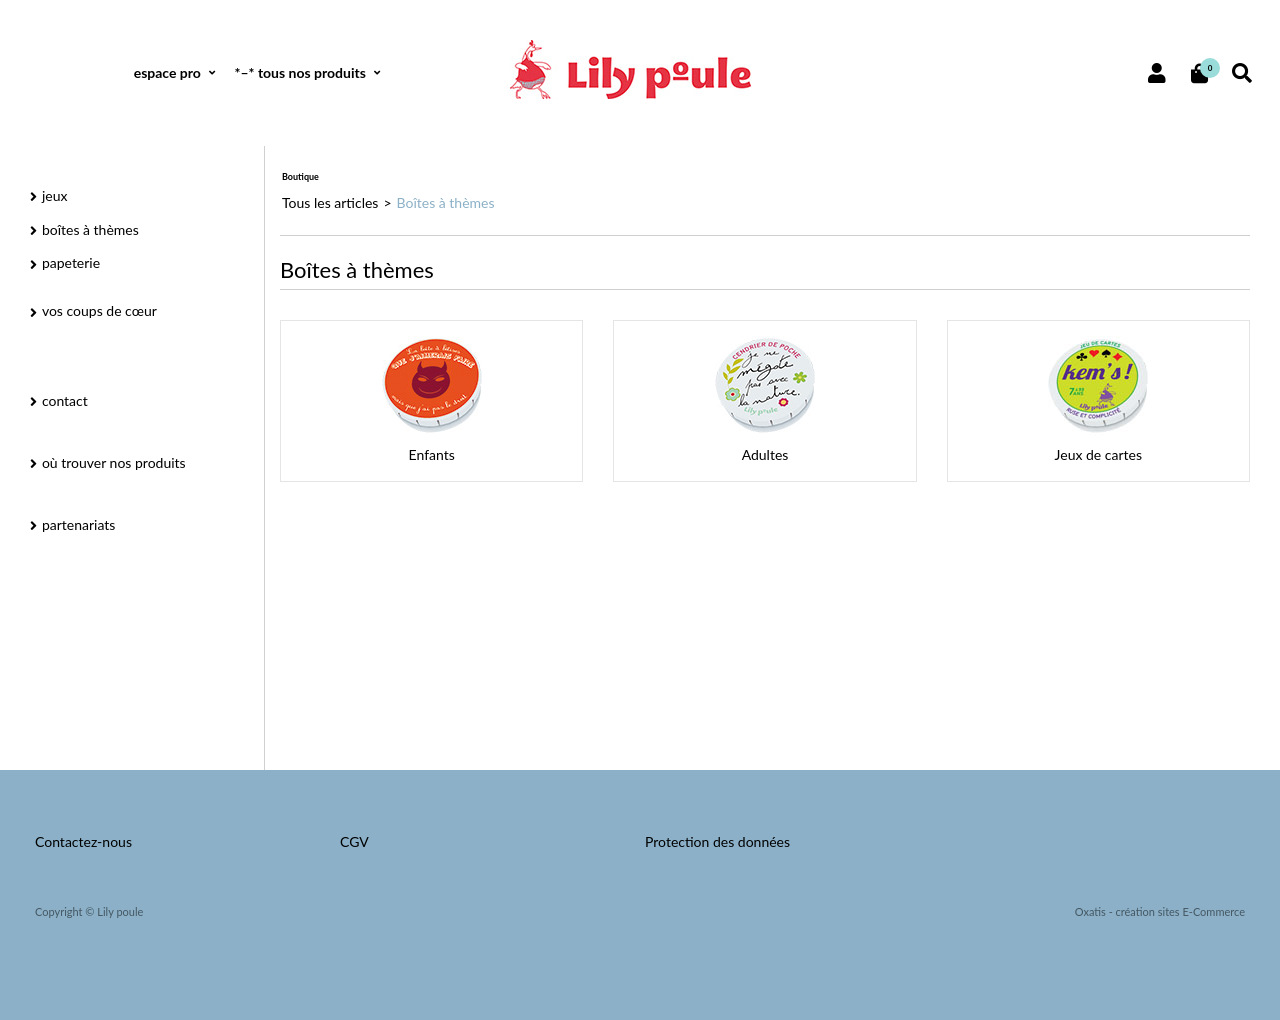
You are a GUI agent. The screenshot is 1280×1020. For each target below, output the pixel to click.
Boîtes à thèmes (446, 202)
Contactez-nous (83, 841)
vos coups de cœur (99, 310)
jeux (55, 195)
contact (65, 400)
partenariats (78, 524)
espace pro (167, 72)
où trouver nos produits (114, 462)
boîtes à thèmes (90, 229)
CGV (354, 841)
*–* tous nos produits (299, 72)
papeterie (71, 262)
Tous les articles (330, 202)
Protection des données (717, 841)
